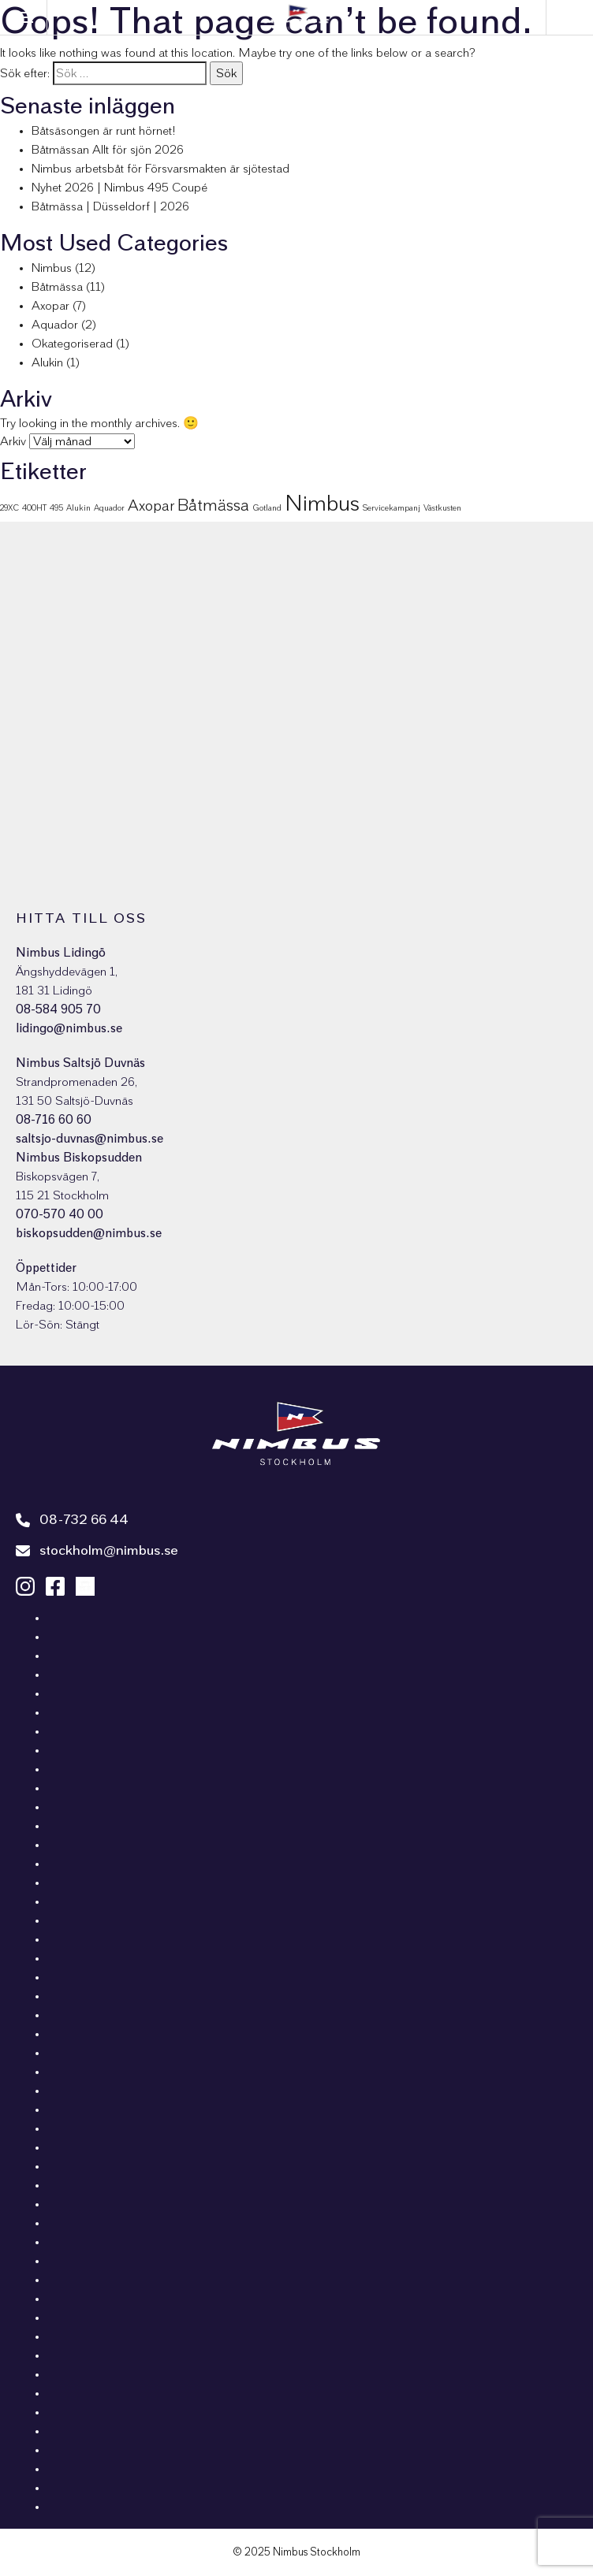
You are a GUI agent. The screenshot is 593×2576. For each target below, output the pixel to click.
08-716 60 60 (53, 1119)
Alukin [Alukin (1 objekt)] (78, 508)
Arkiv (13, 441)
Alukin (47, 362)
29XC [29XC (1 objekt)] (9, 508)
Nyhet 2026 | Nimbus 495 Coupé (119, 187)
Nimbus (52, 268)
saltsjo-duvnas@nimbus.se (89, 1138)
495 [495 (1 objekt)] (56, 508)
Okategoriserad (72, 343)
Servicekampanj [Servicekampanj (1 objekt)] (391, 508)
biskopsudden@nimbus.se (89, 1233)
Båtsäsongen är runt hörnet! (104, 131)
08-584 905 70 (58, 1009)
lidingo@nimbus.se (69, 1028)
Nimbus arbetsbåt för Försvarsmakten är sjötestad (160, 168)
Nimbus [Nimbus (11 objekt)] (322, 504)
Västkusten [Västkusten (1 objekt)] (442, 508)
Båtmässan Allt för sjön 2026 (108, 149)
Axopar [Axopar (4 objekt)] (151, 506)
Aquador (55, 324)
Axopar (50, 305)
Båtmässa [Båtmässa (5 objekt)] (213, 505)
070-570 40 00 (59, 1214)
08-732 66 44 (72, 1520)
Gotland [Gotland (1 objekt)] (267, 508)
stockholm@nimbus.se (97, 1551)
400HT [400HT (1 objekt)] (34, 508)
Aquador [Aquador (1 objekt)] (109, 508)
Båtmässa (57, 287)
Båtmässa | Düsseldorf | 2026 (110, 206)
